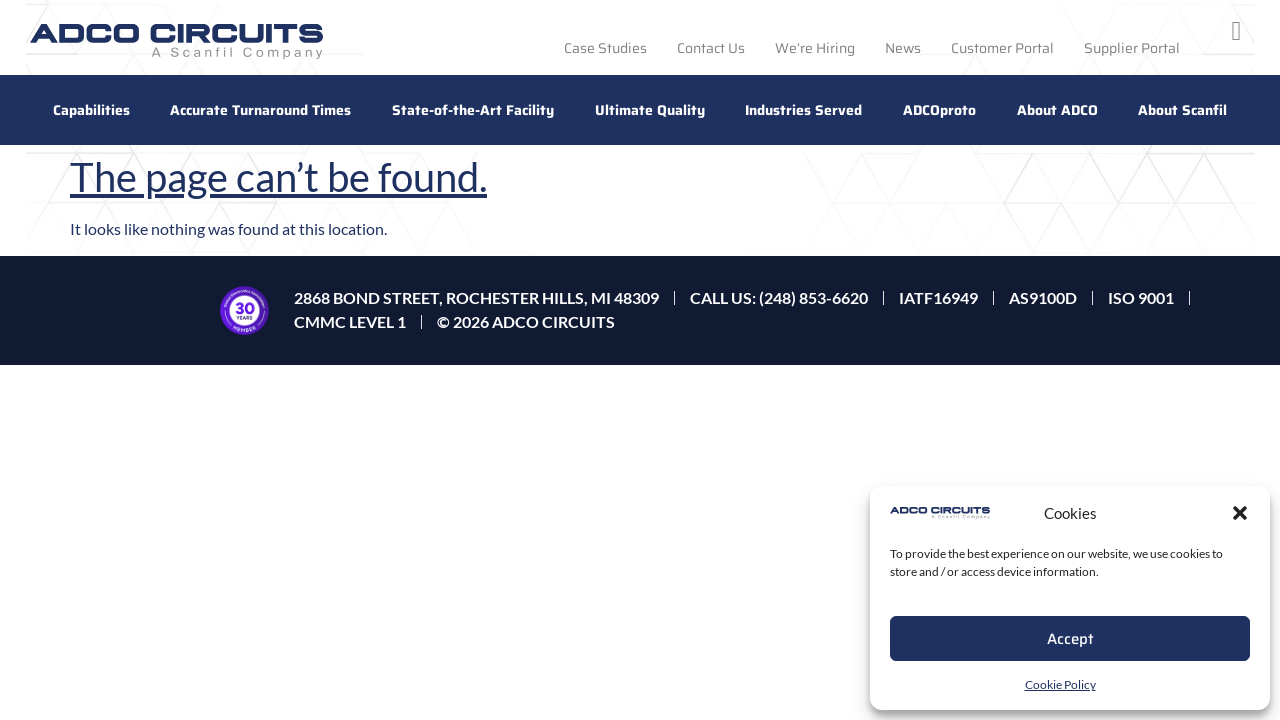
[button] (1240, 513)
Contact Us (711, 48)
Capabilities (91, 110)
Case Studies (605, 48)
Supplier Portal (1132, 48)
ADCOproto (939, 110)
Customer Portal (1002, 48)
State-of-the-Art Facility (473, 110)
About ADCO (1057, 110)
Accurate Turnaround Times (260, 110)
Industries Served (803, 110)
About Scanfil (1182, 110)
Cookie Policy (1060, 684)
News (903, 48)
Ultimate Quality (650, 110)
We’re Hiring (815, 48)
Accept (1070, 639)
